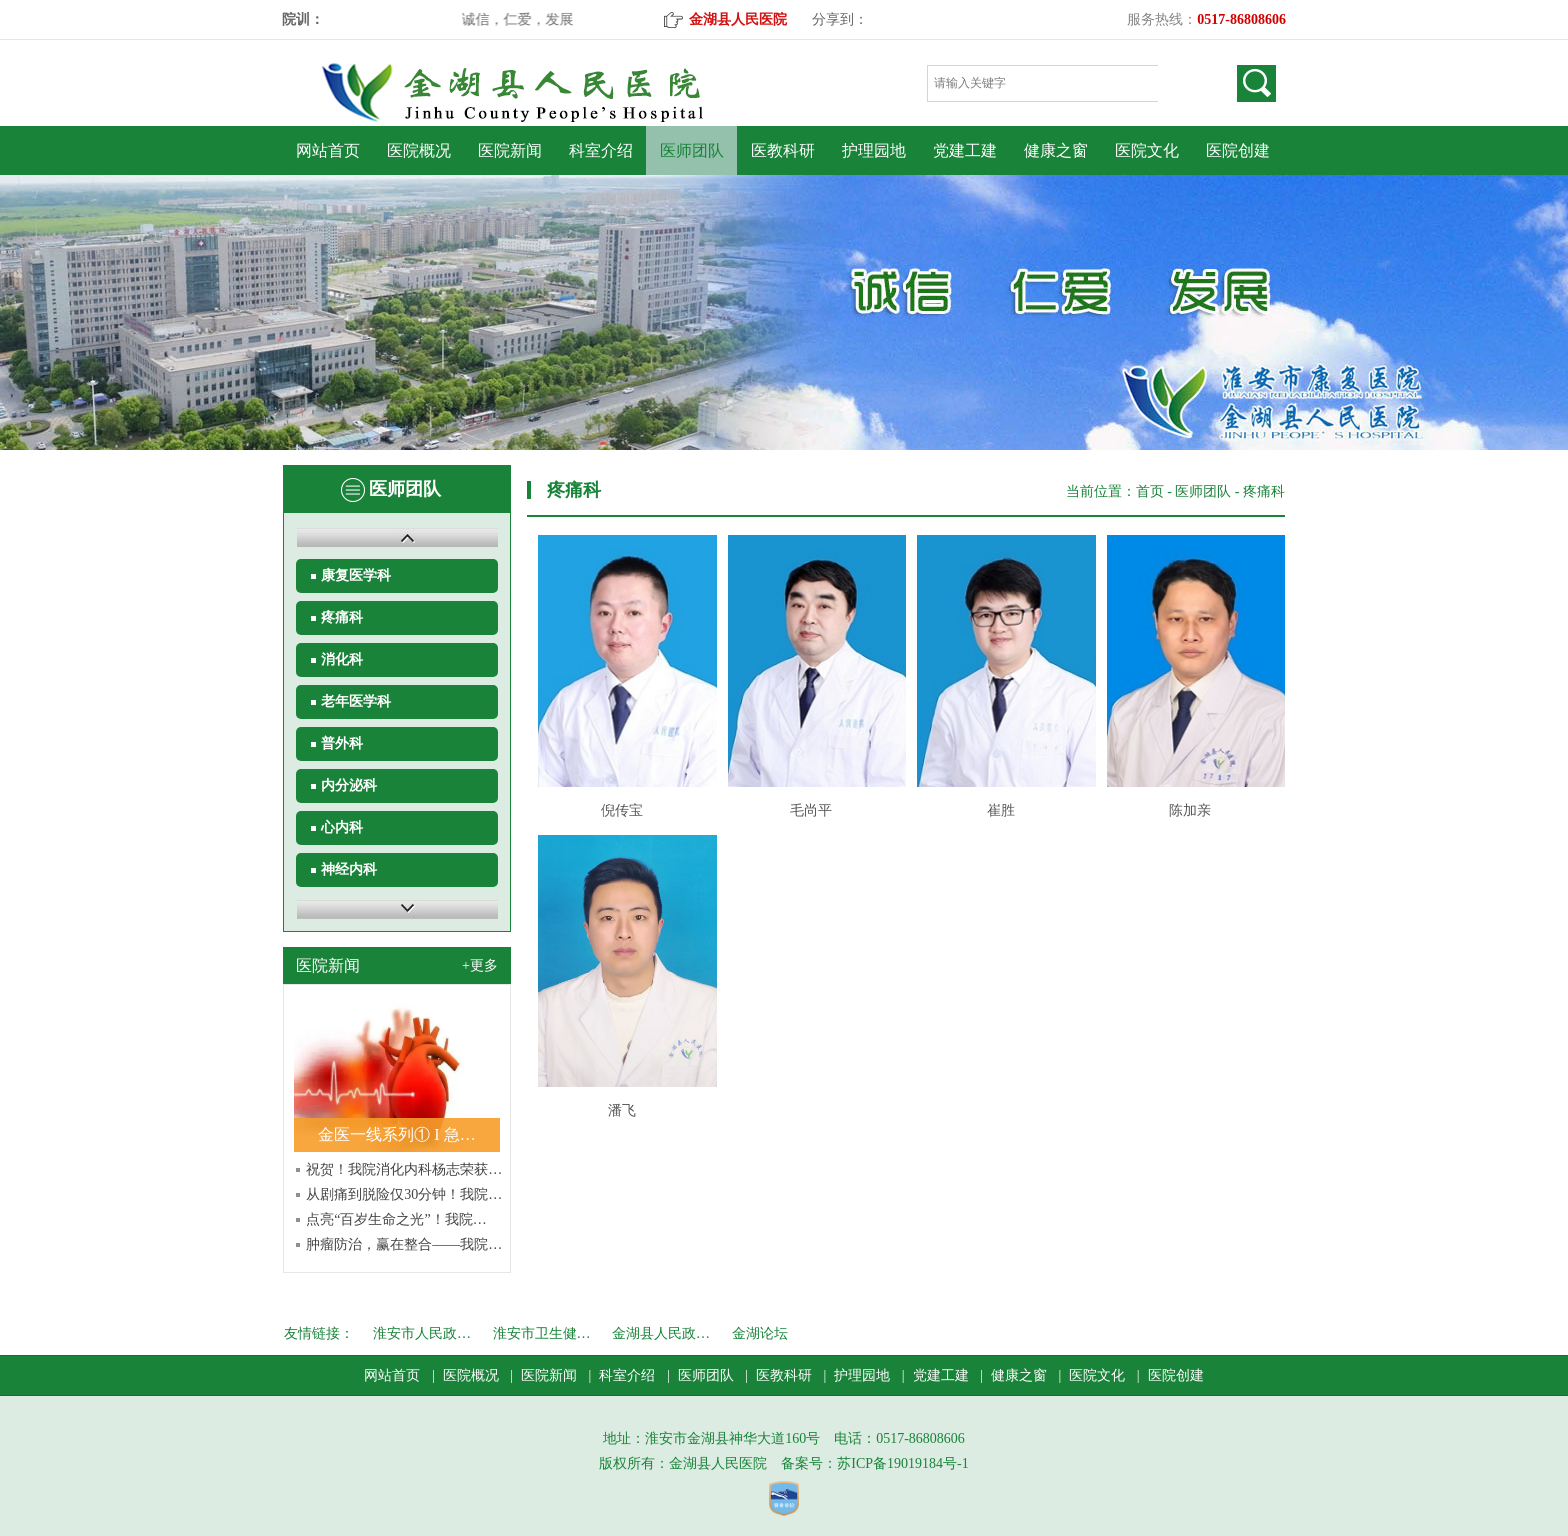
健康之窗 (1056, 150)
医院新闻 (510, 150)
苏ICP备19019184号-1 (902, 1463)
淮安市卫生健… (542, 1333)
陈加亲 (1190, 810)
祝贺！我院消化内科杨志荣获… (404, 1169)
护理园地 (874, 150)
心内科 (342, 827)
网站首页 (328, 150)
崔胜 (1001, 810)
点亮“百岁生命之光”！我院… (396, 1219)
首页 (1150, 491)
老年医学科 (356, 701)
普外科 (342, 743)
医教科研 (783, 150)
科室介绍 (601, 150)
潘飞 (622, 1110)
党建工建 (965, 150)
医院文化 (1147, 150)
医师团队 (692, 150)
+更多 (480, 965)
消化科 (342, 659)
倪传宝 (622, 810)
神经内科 (349, 869)
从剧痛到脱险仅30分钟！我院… (404, 1194)
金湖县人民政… (661, 1333)
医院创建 (1238, 150)
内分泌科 (349, 785)
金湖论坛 (760, 1333)
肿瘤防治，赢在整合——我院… (404, 1244)
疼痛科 (342, 617)
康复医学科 (356, 575)
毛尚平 (811, 810)
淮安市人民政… (422, 1333)
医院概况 (419, 150)
